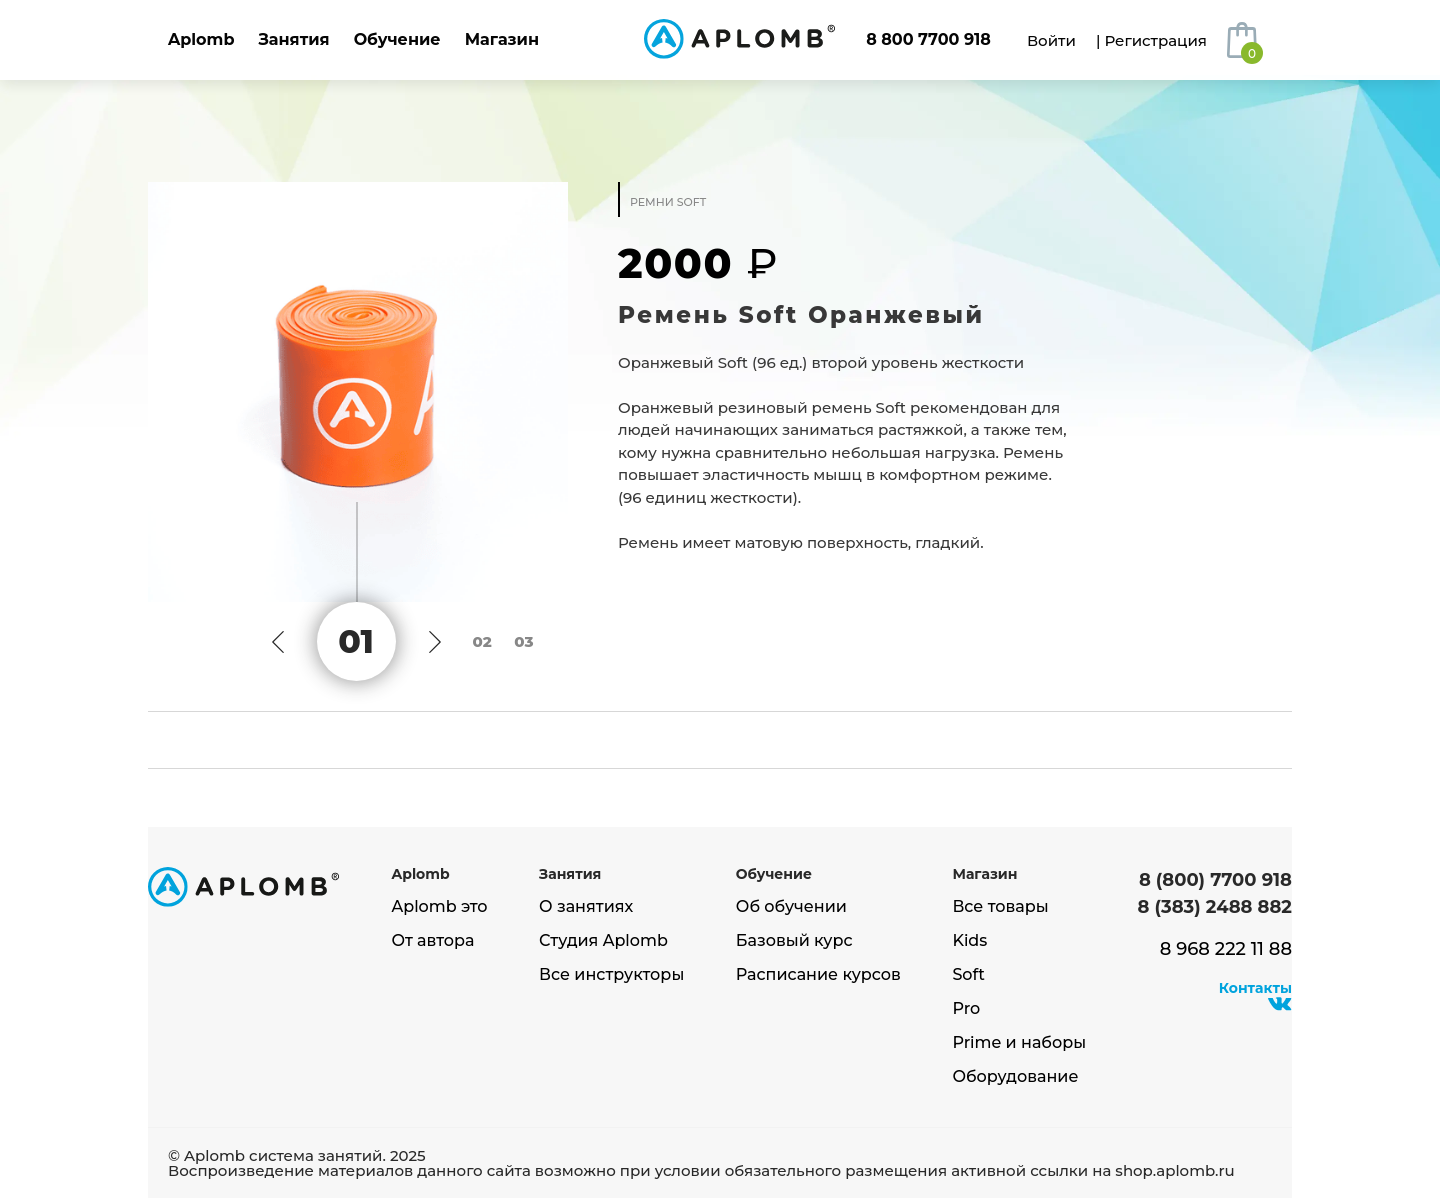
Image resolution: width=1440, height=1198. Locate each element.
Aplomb (201, 39)
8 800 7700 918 (928, 39)
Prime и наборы (1019, 1043)
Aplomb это (440, 907)
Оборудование (1015, 1077)
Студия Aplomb (603, 941)
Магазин (502, 39)
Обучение (397, 39)
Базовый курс (794, 941)
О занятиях (586, 907)
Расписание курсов (818, 975)
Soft (968, 975)
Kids (969, 941)
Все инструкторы (611, 975)
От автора (433, 941)
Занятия (293, 39)
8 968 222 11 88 (1226, 949)
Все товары (1000, 907)
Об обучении (791, 907)
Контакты (1255, 988)
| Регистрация (1151, 40)
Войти (1051, 40)
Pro (966, 1009)
